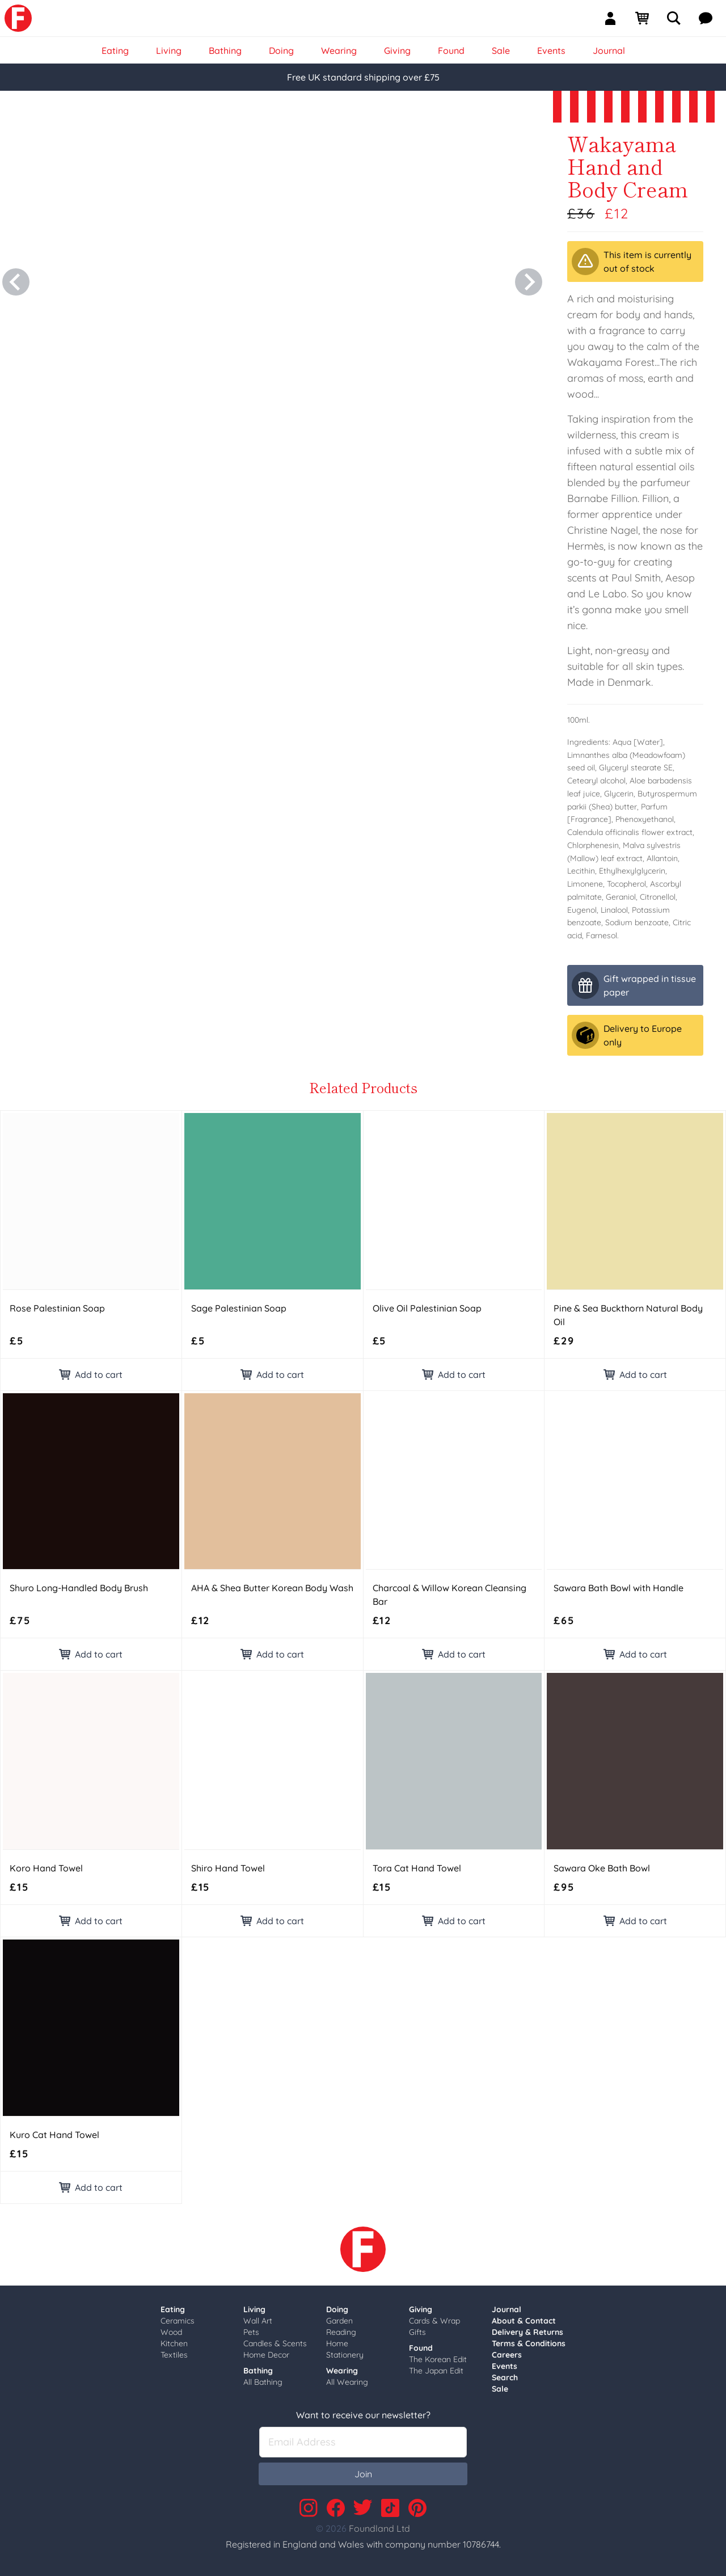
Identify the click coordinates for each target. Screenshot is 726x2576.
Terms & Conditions (528, 2343)
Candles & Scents (275, 2343)
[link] (18, 18)
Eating (173, 2309)
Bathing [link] (225, 50)
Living (254, 2309)
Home (337, 2343)
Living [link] (169, 50)
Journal (506, 2309)
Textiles (174, 2355)
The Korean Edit (438, 2359)
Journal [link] (609, 50)
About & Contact (524, 2321)
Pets (251, 2332)
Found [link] (451, 50)
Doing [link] (281, 50)
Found (421, 2348)
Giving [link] (397, 50)
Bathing (258, 2371)
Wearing (342, 2371)
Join (363, 2474)
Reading (341, 2332)
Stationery (345, 2355)
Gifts (417, 2332)
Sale (500, 2389)
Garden (339, 2321)
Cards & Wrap (434, 2321)
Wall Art (257, 2321)
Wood (171, 2332)
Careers (507, 2355)
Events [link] (551, 50)
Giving (420, 2309)
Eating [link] (115, 50)
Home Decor (266, 2355)
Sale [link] (501, 50)
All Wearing (347, 2382)
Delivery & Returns (527, 2332)
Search (505, 2377)
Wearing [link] (339, 50)
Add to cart (91, 1374)
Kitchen (174, 2343)
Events (504, 2366)
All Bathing (262, 2382)
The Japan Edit (436, 2371)
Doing (337, 2309)
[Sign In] (614, 18)
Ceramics (178, 2321)
